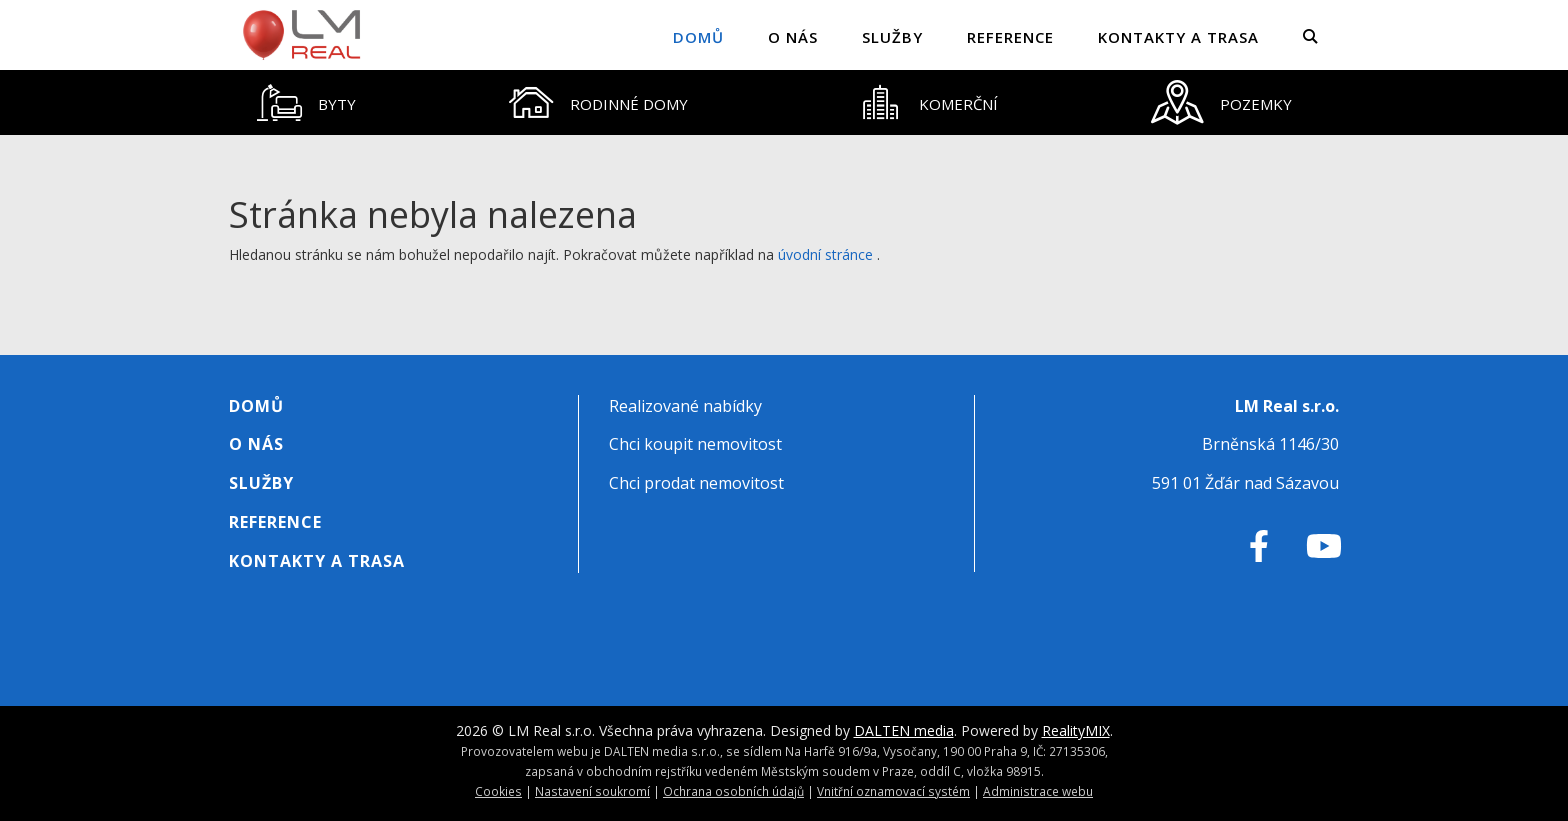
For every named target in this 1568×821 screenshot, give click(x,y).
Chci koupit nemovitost (695, 444)
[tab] (307, 102)
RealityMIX (1076, 730)
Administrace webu (1038, 791)
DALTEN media (904, 730)
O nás (793, 37)
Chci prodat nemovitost (696, 483)
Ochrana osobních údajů (733, 791)
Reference (1010, 37)
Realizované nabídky (685, 406)
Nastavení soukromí (592, 791)
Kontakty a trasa (1178, 37)
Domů (698, 37)
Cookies (498, 791)
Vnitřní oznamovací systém (893, 791)
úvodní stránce (825, 254)
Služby (892, 37)
